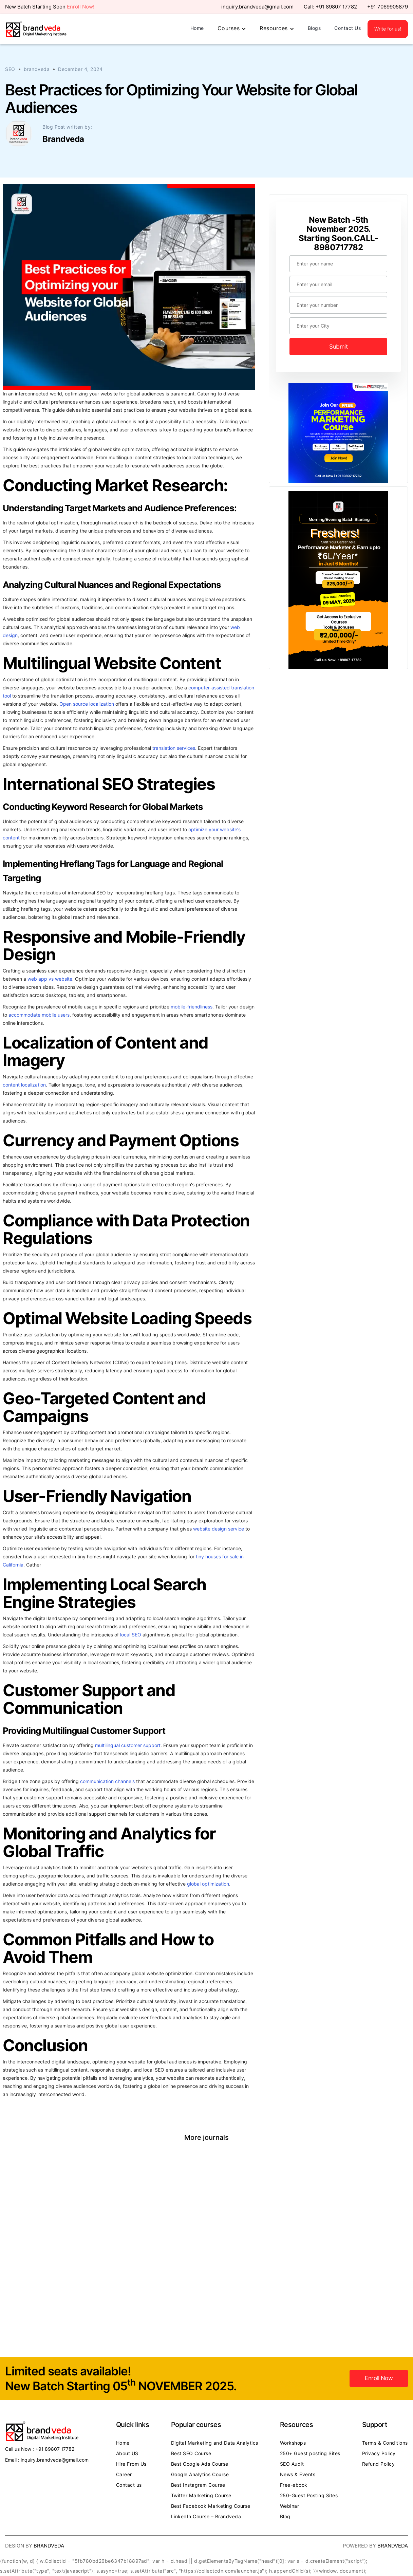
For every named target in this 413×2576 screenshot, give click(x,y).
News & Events (298, 2474)
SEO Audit (292, 2464)
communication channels (107, 1781)
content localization (24, 1085)
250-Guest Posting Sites (309, 2495)
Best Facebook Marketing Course (210, 2506)
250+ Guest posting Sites (310, 2453)
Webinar (289, 2506)
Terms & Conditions (385, 2443)
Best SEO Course (191, 2453)
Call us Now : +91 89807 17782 (39, 2449)
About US (127, 2453)
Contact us (129, 2485)
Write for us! (387, 29)
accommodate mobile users (39, 1015)
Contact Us (347, 28)
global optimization (208, 1884)
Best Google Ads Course (199, 2464)
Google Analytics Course (200, 2474)
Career (124, 2474)
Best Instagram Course (198, 2485)
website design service (218, 1529)
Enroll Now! (80, 7)
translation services (173, 748)
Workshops (293, 2443)
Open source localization (86, 704)
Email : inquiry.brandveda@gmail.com (47, 2460)
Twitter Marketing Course (201, 2495)
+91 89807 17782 (336, 7)
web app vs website (49, 979)
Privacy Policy (379, 2453)
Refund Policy (378, 2464)
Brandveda (49, 2546)
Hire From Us (131, 2464)
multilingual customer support (128, 1745)
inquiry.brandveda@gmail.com (257, 7)
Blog (285, 2516)
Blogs (314, 28)
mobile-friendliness (191, 1006)
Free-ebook (293, 2485)
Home (197, 28)
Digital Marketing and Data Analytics (214, 2443)
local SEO (130, 1634)
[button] (232, 28)
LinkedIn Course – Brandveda (206, 2516)
